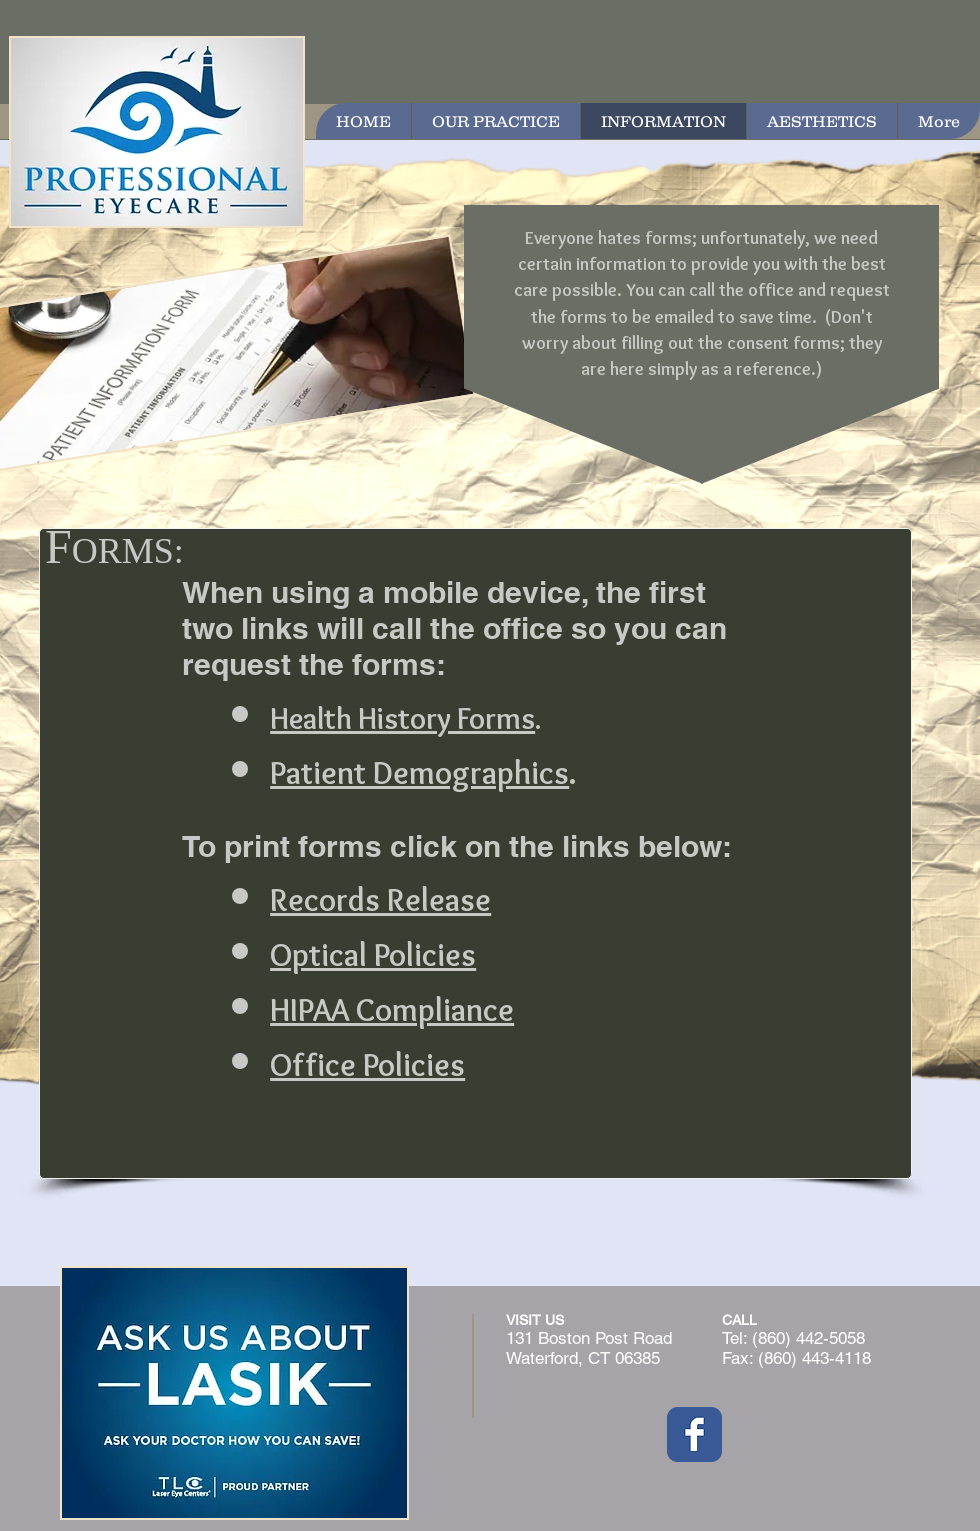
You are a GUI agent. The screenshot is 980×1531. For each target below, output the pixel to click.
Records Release (380, 899)
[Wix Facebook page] (694, 1434)
